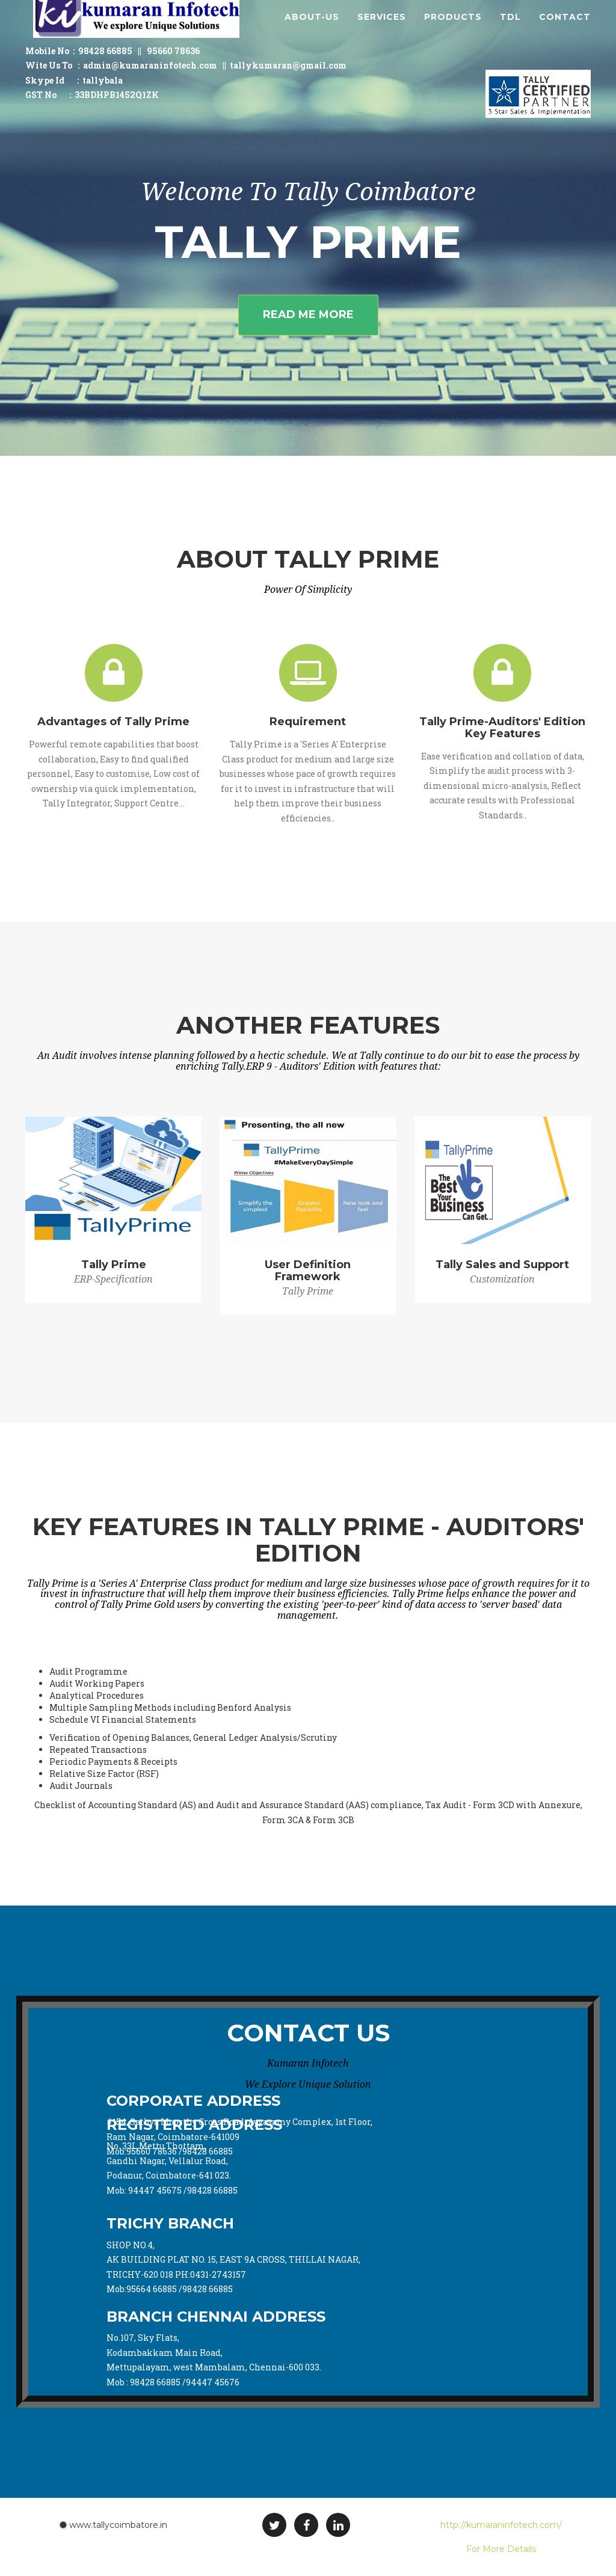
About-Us (312, 30)
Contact (565, 30)
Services (381, 30)
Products (453, 30)
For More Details (501, 2549)
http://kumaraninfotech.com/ (501, 2524)
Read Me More (308, 314)
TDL (510, 30)
